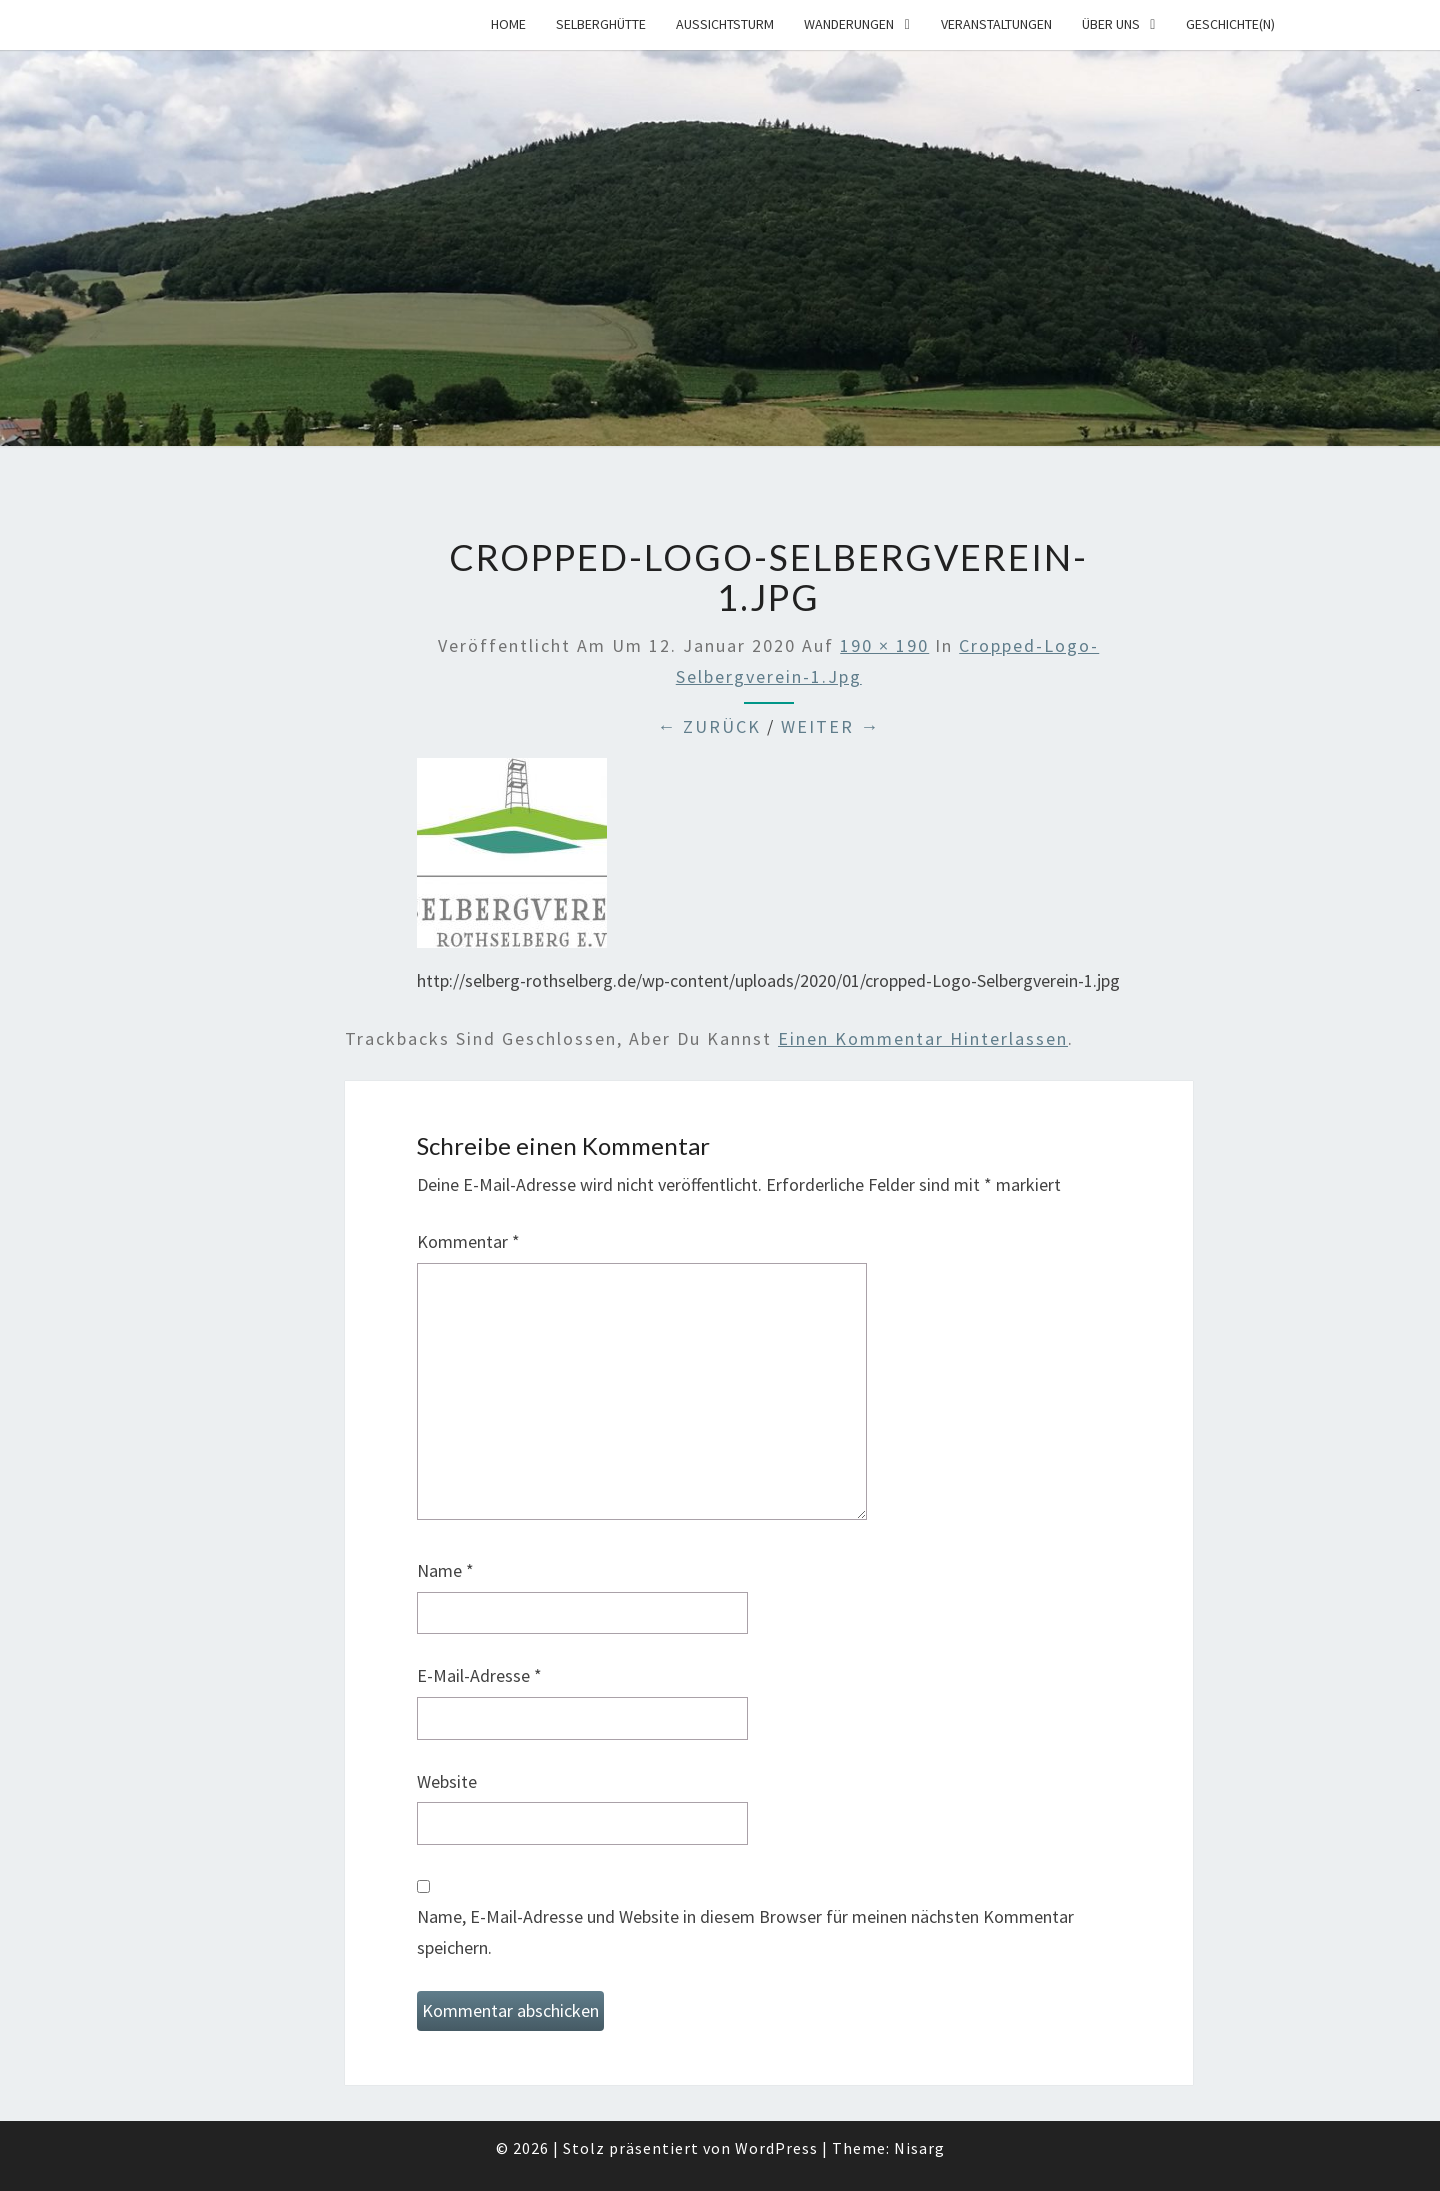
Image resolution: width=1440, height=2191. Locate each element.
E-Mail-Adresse (479, 1675)
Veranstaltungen (996, 24)
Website (447, 1781)
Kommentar (468, 1241)
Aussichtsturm (725, 24)
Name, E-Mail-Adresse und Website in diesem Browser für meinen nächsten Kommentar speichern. (745, 1932)
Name (445, 1570)
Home (508, 24)
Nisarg (919, 2148)
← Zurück (709, 726)
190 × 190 (884, 645)
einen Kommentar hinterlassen (923, 1038)
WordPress (776, 2148)
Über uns (1111, 24)
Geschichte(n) (1230, 24)
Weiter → (830, 726)
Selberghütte (601, 24)
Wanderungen (849, 24)
